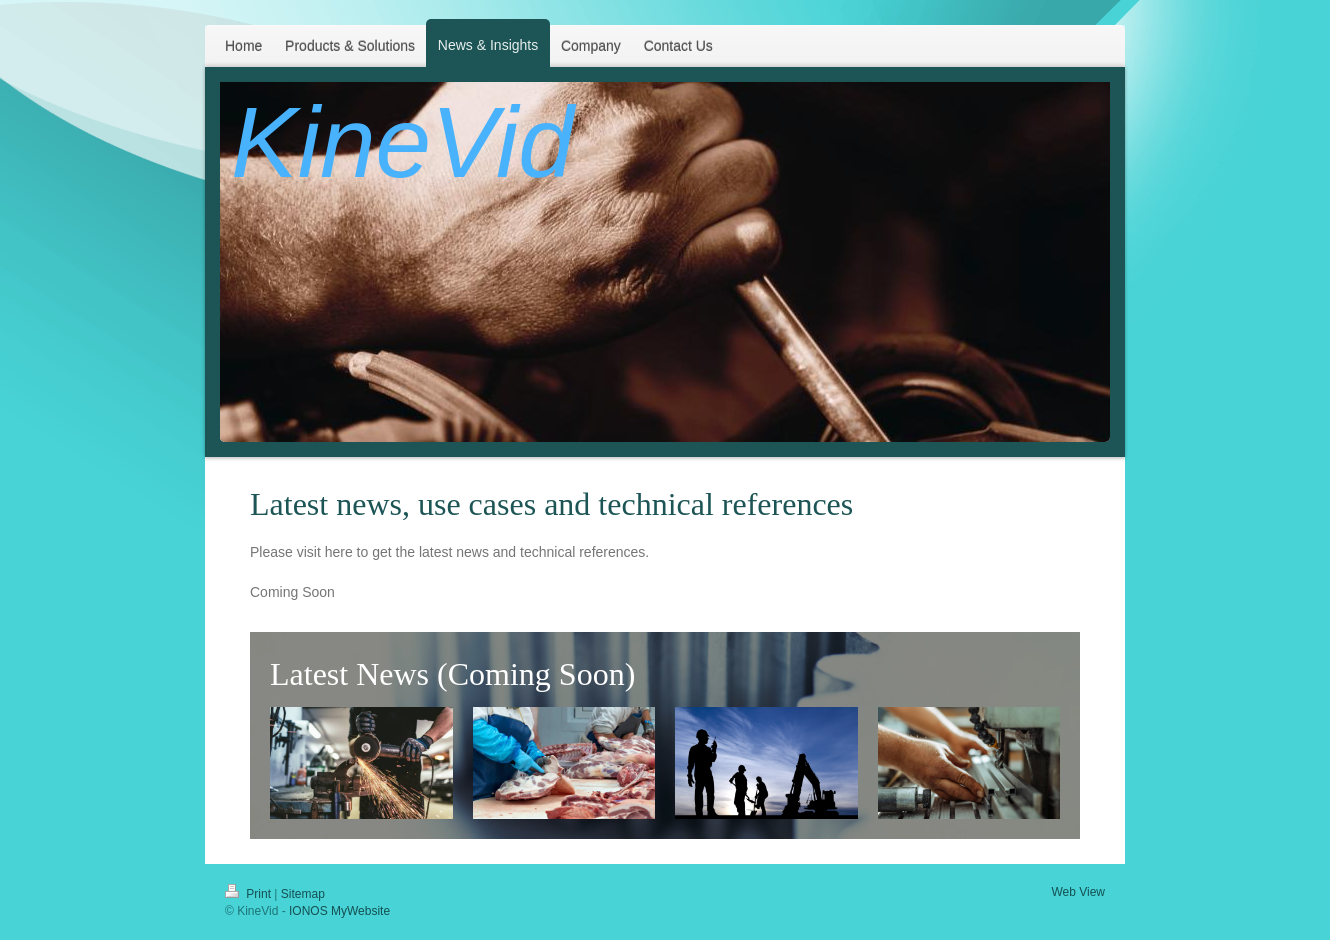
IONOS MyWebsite (339, 911)
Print (249, 894)
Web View (1078, 892)
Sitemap (303, 894)
